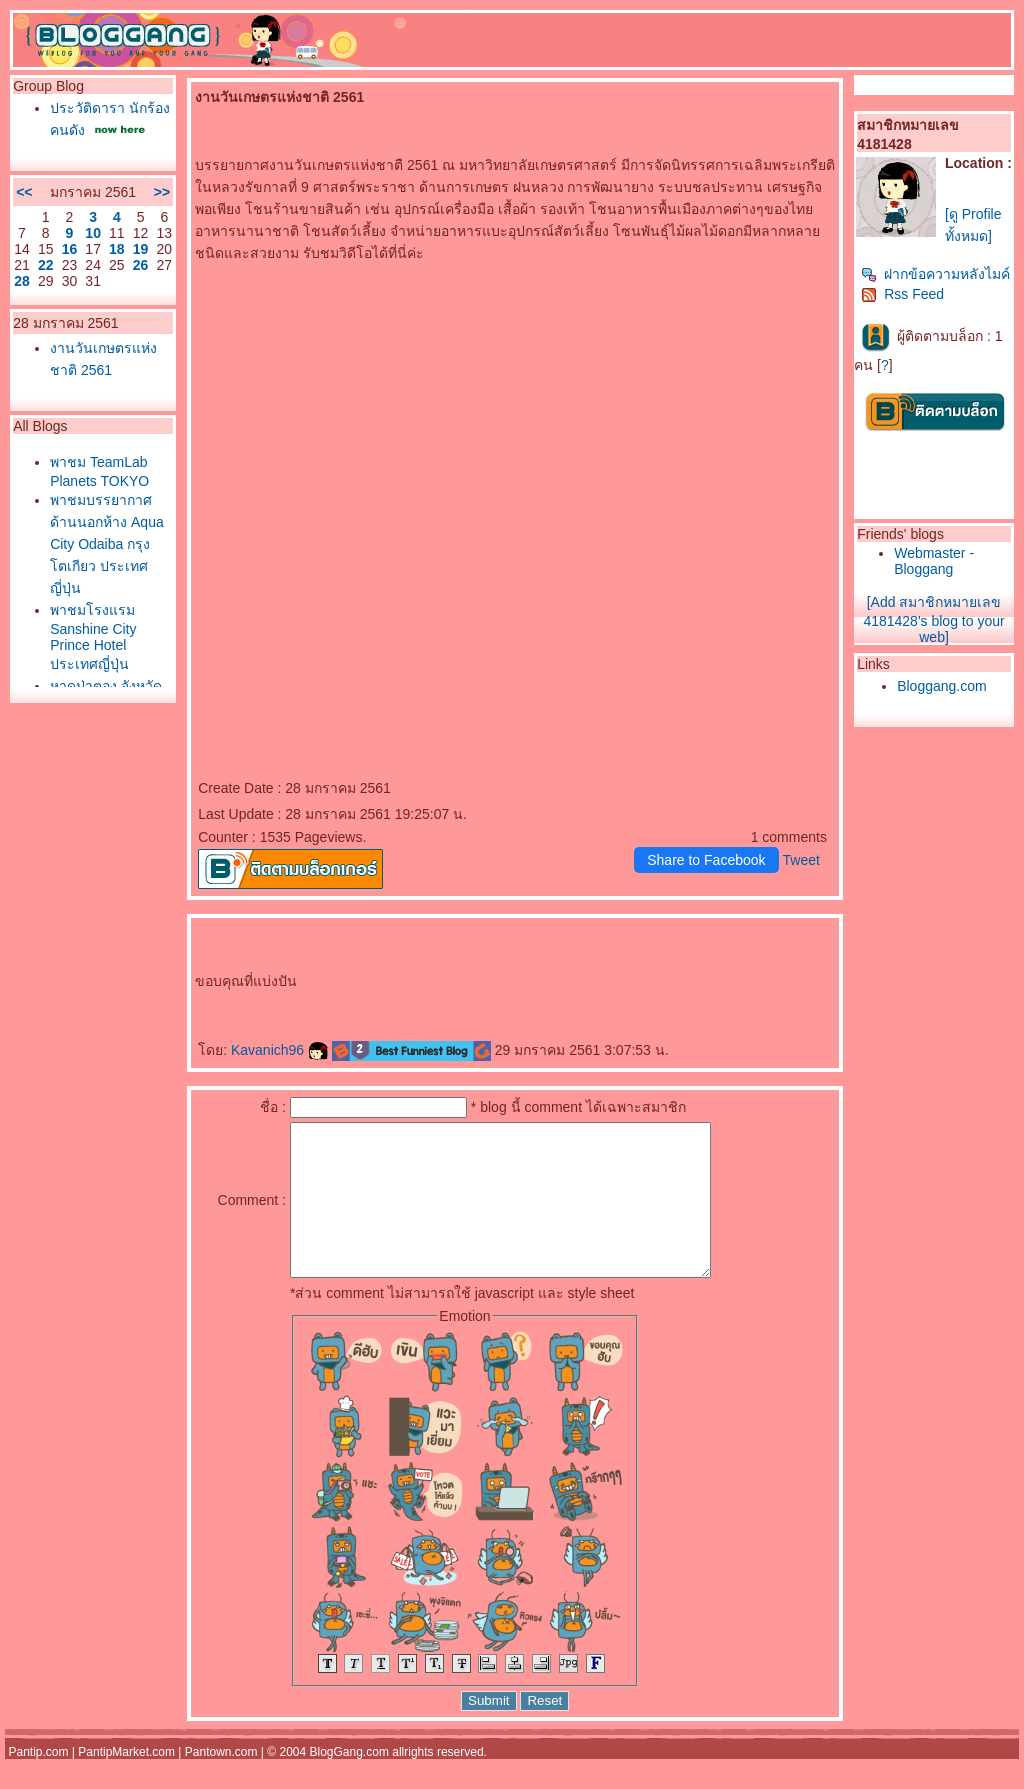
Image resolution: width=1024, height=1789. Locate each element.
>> (162, 192)
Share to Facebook (706, 860)
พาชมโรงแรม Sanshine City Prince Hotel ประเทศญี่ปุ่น (93, 637)
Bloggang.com (942, 686)
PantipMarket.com (126, 1782)
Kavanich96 (279, 1050)
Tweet (801, 860)
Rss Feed (902, 294)
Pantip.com (38, 1782)
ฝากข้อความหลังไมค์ (935, 274)
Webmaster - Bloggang (934, 561)
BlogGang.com (349, 1782)
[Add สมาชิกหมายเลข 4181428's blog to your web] (933, 619)
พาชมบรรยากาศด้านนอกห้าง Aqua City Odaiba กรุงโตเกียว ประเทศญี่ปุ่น (107, 544)
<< (24, 192)
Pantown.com (221, 1782)
